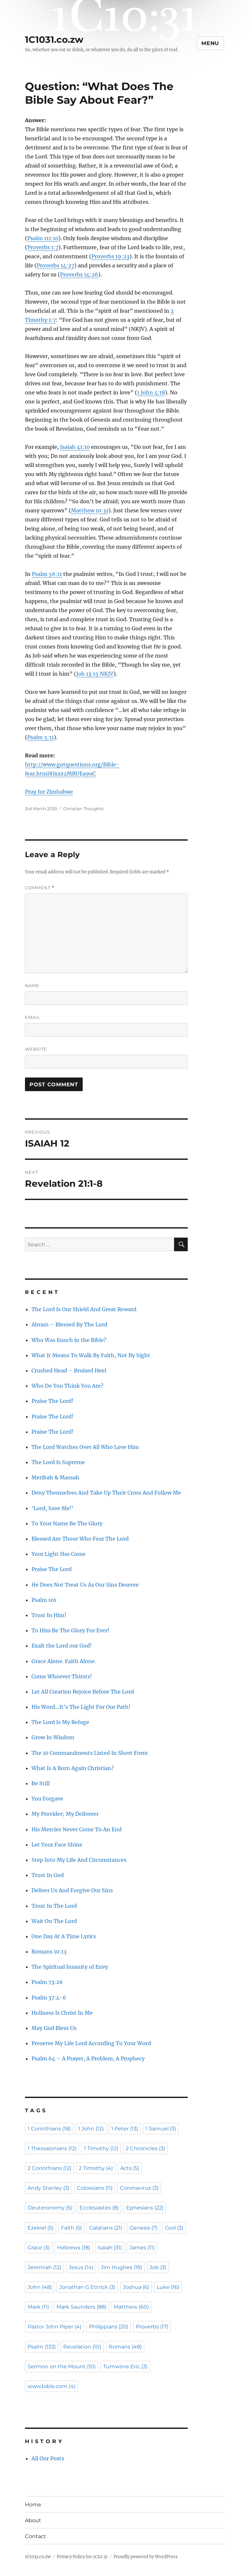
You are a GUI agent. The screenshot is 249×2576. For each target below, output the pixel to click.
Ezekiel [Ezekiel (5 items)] (40, 2228)
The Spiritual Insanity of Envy (69, 1967)
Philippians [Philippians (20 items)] (108, 2327)
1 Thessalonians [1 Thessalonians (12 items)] (52, 2148)
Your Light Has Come (58, 1554)
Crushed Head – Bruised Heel (68, 1370)
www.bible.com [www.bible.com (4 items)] (52, 2386)
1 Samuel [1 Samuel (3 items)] (161, 2129)
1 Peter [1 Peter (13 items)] (124, 2129)
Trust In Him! (48, 1615)
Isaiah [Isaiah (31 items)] (110, 2247)
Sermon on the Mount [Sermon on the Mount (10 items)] (62, 2366)
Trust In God (47, 1875)
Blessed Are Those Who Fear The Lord (80, 1538)
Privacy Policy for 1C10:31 (82, 2556)
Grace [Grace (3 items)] (39, 2247)
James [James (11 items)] (142, 2247)
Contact (35, 2536)
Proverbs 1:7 (42, 247)
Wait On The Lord (54, 1921)
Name (32, 985)
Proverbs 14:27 (55, 265)
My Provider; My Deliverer (65, 1814)
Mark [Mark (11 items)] (38, 2307)
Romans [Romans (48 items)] (125, 2347)
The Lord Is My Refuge (60, 1722)
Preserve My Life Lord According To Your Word (91, 2043)
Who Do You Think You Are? (67, 1385)
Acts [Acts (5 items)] (129, 2168)
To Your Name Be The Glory (66, 1523)
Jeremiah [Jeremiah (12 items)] (44, 2267)
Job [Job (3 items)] (157, 2267)
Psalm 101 (43, 1600)
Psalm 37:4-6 (48, 1997)
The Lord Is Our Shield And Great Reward (83, 1309)
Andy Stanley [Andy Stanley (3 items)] (48, 2188)
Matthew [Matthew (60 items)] (131, 2307)
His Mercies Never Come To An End (76, 1829)
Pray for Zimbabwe (49, 791)
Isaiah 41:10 (75, 447)
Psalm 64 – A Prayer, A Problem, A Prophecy (88, 2058)
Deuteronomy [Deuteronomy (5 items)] (50, 2208)
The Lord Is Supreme (58, 1462)
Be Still (40, 1783)
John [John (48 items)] (40, 2287)
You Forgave (47, 1798)
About (33, 2520)
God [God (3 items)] (174, 2228)
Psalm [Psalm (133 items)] (42, 2347)
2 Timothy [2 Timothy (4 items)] (96, 2168)
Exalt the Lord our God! (61, 1645)
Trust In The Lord (54, 1906)
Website (36, 1049)
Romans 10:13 (48, 1951)
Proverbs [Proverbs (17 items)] (152, 2327)
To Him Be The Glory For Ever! (70, 1630)
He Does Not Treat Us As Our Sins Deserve (85, 1584)
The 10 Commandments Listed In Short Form (89, 1753)
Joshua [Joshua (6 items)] (136, 2287)
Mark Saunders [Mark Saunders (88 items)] (81, 2307)
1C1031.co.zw (54, 39)
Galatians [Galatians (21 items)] (105, 2228)
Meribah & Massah (55, 1477)
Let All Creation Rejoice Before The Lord (82, 1691)
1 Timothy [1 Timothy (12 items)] (101, 2148)
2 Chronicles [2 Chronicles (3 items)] (145, 2148)
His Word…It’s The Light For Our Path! (81, 1707)
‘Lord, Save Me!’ (52, 1508)
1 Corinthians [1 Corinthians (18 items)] (49, 2129)
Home (33, 2504)
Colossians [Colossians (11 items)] (95, 2188)
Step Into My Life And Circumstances (78, 1860)
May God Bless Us (54, 2028)
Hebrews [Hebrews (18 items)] (73, 2247)
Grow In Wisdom (52, 1737)
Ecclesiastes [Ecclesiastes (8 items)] (99, 2208)
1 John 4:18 (151, 392)
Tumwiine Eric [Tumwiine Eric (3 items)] (125, 2366)
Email (32, 1017)
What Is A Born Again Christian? (72, 1768)
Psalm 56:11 (47, 574)
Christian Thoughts (83, 808)
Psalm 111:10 (42, 238)
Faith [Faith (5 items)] (71, 2228)
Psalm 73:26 (47, 1982)
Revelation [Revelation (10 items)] (82, 2347)
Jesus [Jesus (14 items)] (81, 2267)
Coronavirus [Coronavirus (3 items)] (139, 2188)
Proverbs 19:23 (110, 256)
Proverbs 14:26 (79, 274)
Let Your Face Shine (56, 1844)
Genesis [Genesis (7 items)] (144, 2228)
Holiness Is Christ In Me (62, 2013)
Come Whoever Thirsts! (61, 1676)
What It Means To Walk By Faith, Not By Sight (90, 1355)
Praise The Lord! (52, 1401)
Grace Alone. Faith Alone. (63, 1661)
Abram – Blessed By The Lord (69, 1324)
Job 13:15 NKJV (94, 673)
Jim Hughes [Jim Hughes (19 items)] (121, 2267)
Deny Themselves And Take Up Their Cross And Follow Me (106, 1492)
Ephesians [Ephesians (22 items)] (144, 2208)
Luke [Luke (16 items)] (168, 2287)
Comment (39, 888)
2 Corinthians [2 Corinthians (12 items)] (49, 2168)
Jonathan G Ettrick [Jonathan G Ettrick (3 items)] (87, 2287)
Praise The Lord (51, 1569)
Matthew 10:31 (89, 510)
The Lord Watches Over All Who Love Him (85, 1447)
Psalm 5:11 (40, 737)
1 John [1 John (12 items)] (91, 2129)
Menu (210, 43)
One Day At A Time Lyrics (63, 1936)
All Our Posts (47, 2458)
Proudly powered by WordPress (145, 2556)
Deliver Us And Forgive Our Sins (72, 1890)
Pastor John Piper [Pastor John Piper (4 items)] (54, 2327)
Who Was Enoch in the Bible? (68, 1340)
